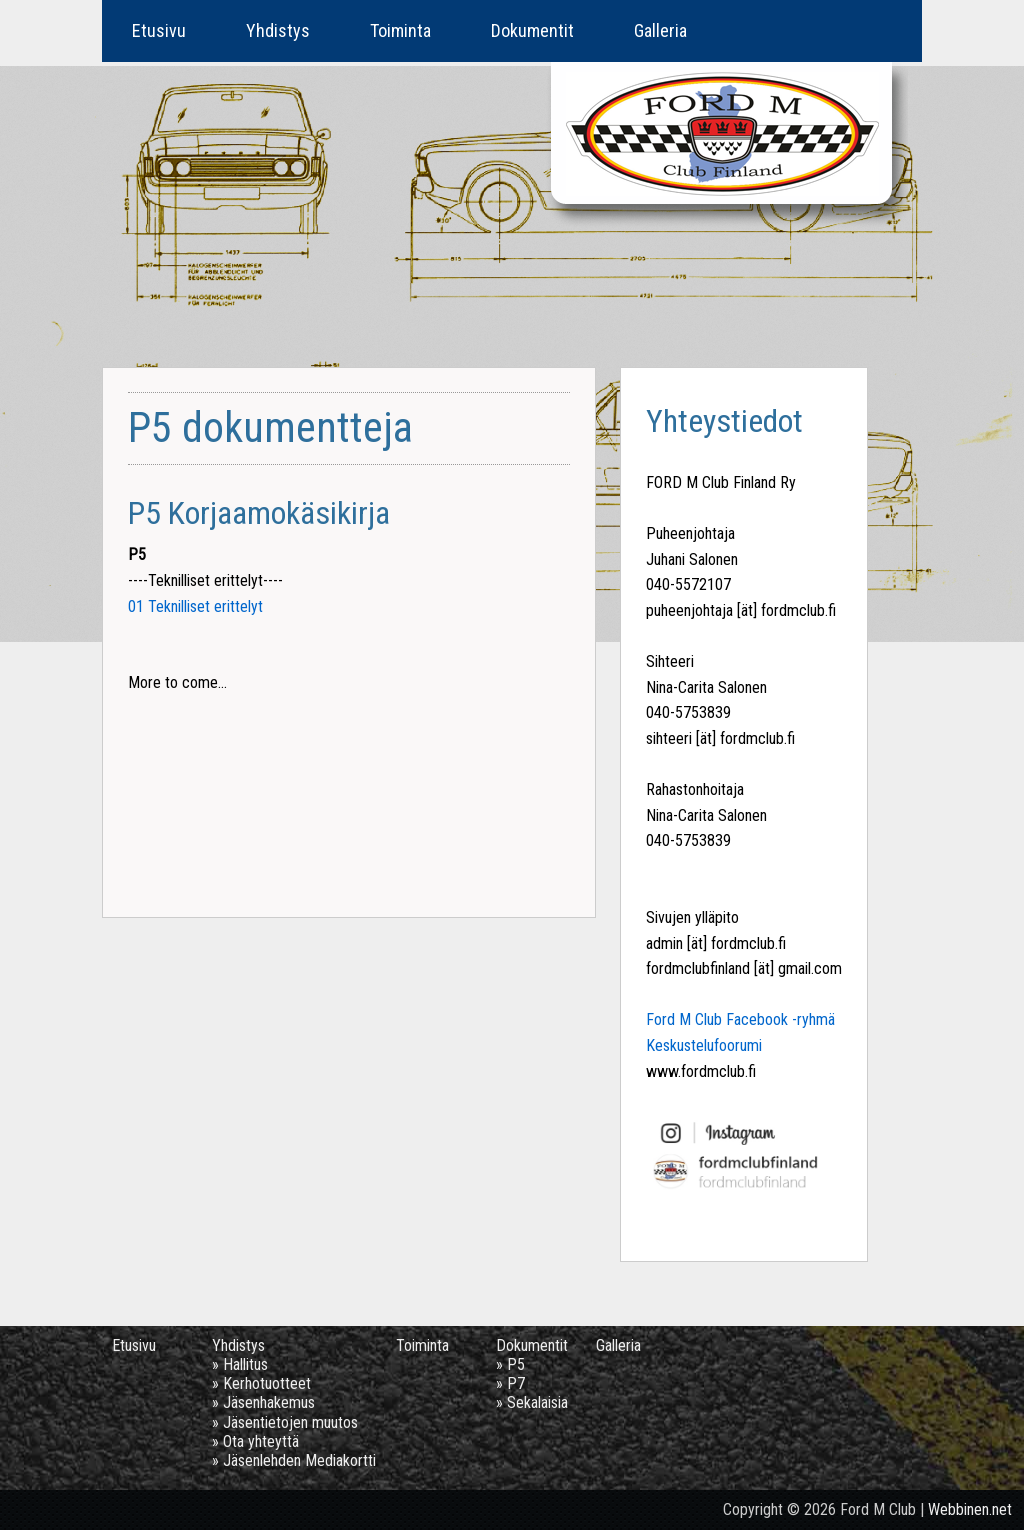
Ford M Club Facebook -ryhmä (740, 1019)
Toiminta (400, 30)
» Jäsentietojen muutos (285, 1422)
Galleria (660, 30)
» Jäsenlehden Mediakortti (294, 1460)
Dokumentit (532, 30)
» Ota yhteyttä (255, 1441)
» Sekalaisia (532, 1402)
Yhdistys (278, 30)
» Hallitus (240, 1364)
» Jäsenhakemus (263, 1402)
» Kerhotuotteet (261, 1383)
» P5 (510, 1364)
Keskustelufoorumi (704, 1045)
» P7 (510, 1383)
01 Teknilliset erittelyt (195, 606)
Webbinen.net (970, 1509)
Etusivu (159, 30)
